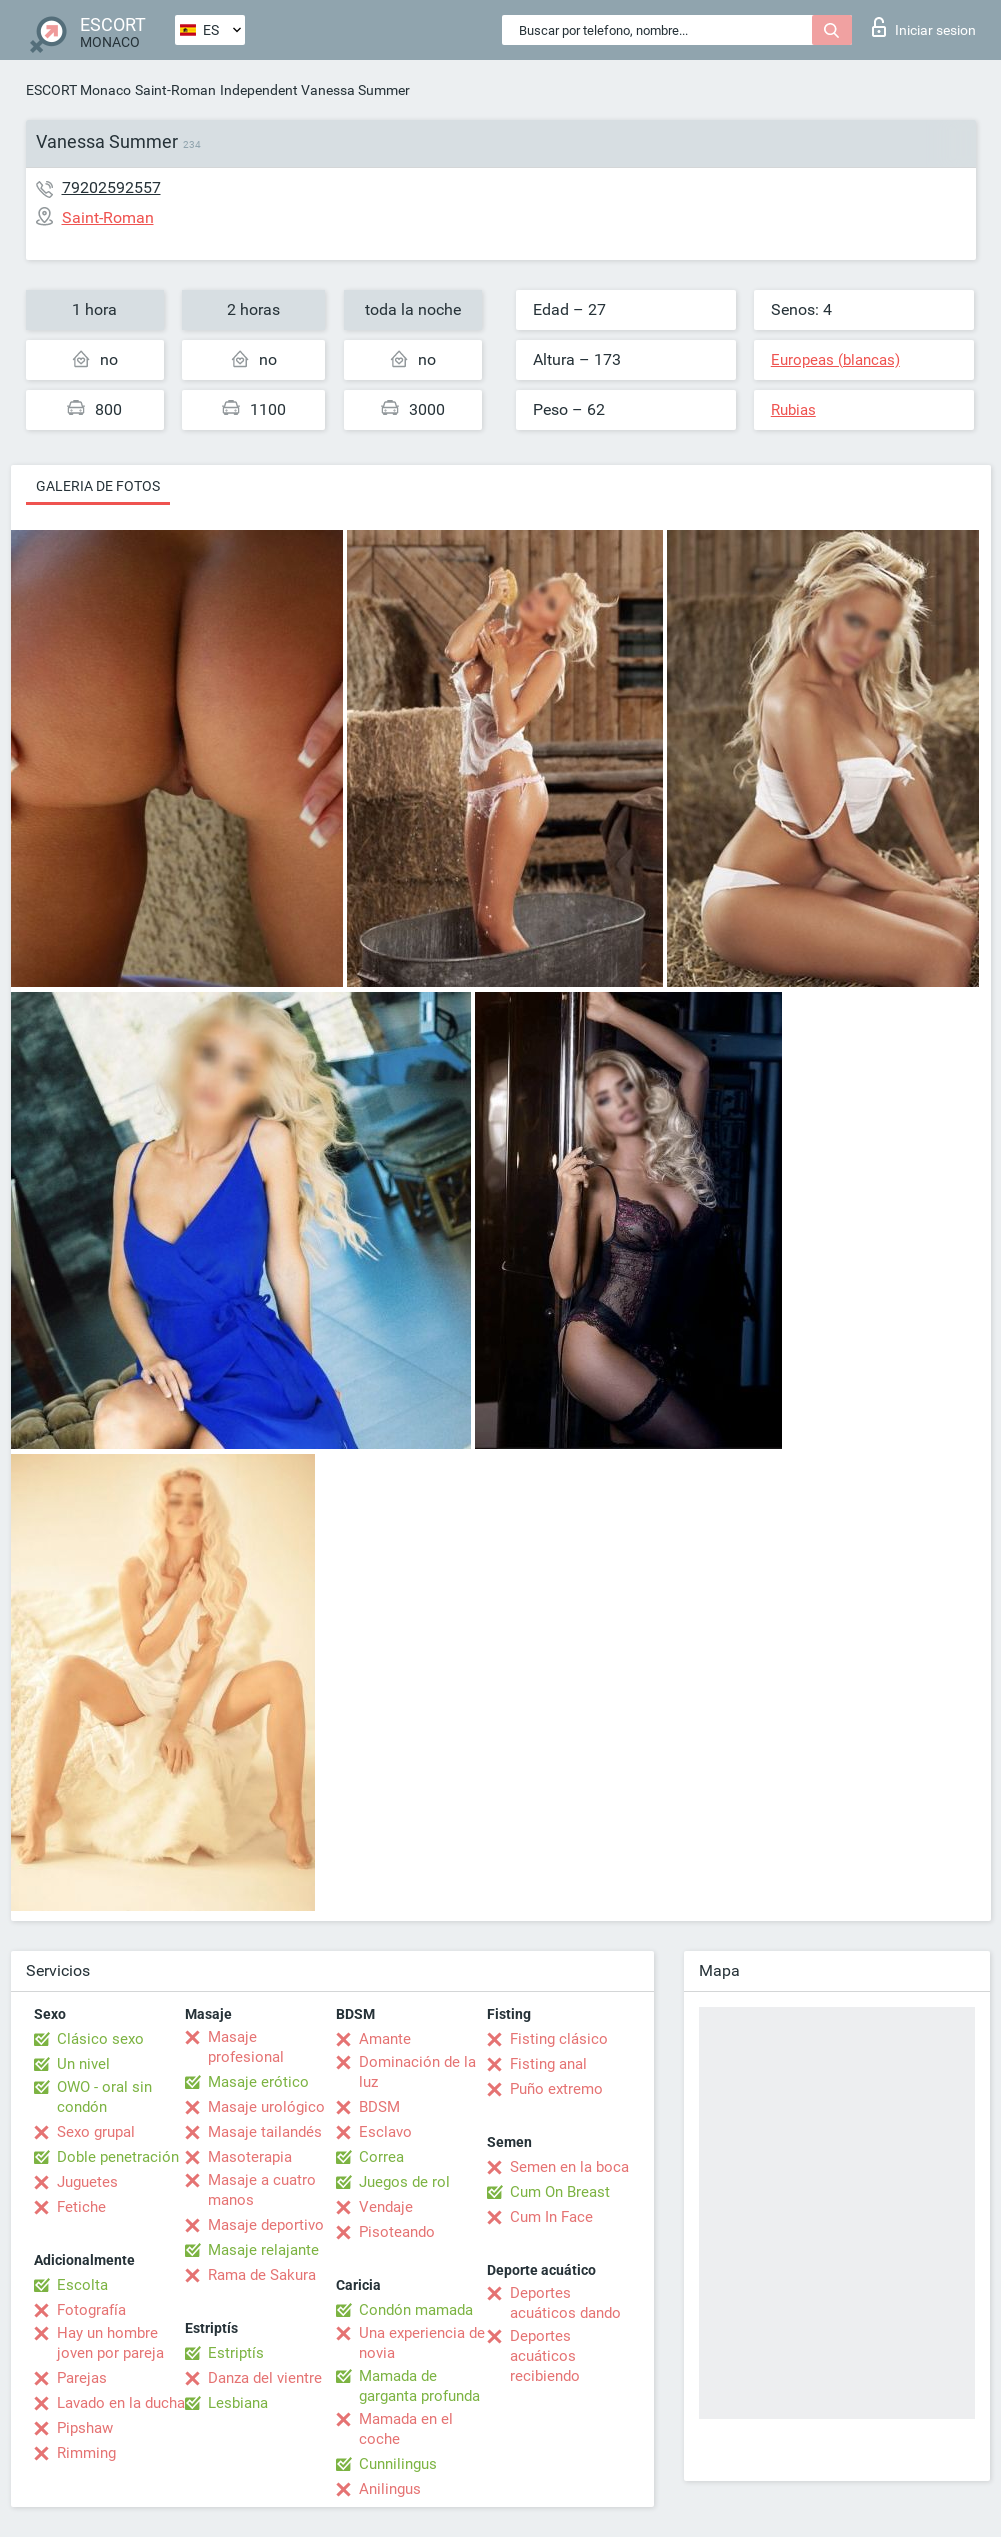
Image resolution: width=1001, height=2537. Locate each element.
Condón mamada (416, 2310)
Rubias (793, 410)
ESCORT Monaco (78, 90)
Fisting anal (548, 2064)
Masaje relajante (263, 2250)
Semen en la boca (569, 2167)
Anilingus (390, 2489)
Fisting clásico (559, 2039)
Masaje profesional (246, 2047)
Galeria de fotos (98, 486)
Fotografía (91, 2310)
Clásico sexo (100, 2039)
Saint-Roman (175, 90)
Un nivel (83, 2064)
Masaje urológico (266, 2107)
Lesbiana (238, 2403)
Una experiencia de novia (422, 2343)
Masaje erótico (258, 2082)
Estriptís (236, 2353)
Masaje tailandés (265, 2132)
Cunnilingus (398, 2464)
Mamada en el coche (406, 2429)
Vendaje (386, 2207)
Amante (385, 2039)
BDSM (379, 2107)
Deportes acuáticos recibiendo (545, 2356)
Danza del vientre (265, 2378)
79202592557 (111, 187)
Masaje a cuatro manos (262, 2190)
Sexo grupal (96, 2132)
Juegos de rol (404, 2182)
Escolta (82, 2285)
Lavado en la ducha (121, 2403)
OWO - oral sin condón (104, 2097)
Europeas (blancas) (835, 360)
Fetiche (81, 2207)
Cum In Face (551, 2217)
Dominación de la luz (417, 2072)
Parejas (82, 2378)
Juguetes (87, 2182)
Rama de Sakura (262, 2275)
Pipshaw (85, 2428)
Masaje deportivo (266, 2225)
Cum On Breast (560, 2192)
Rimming (86, 2453)
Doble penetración (118, 2157)
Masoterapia (250, 2157)
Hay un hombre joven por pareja (110, 2343)
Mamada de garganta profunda (419, 2386)
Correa (381, 2157)
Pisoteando (397, 2232)
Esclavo (385, 2132)
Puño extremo (556, 2089)
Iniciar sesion (924, 27)
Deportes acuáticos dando (565, 2303)
